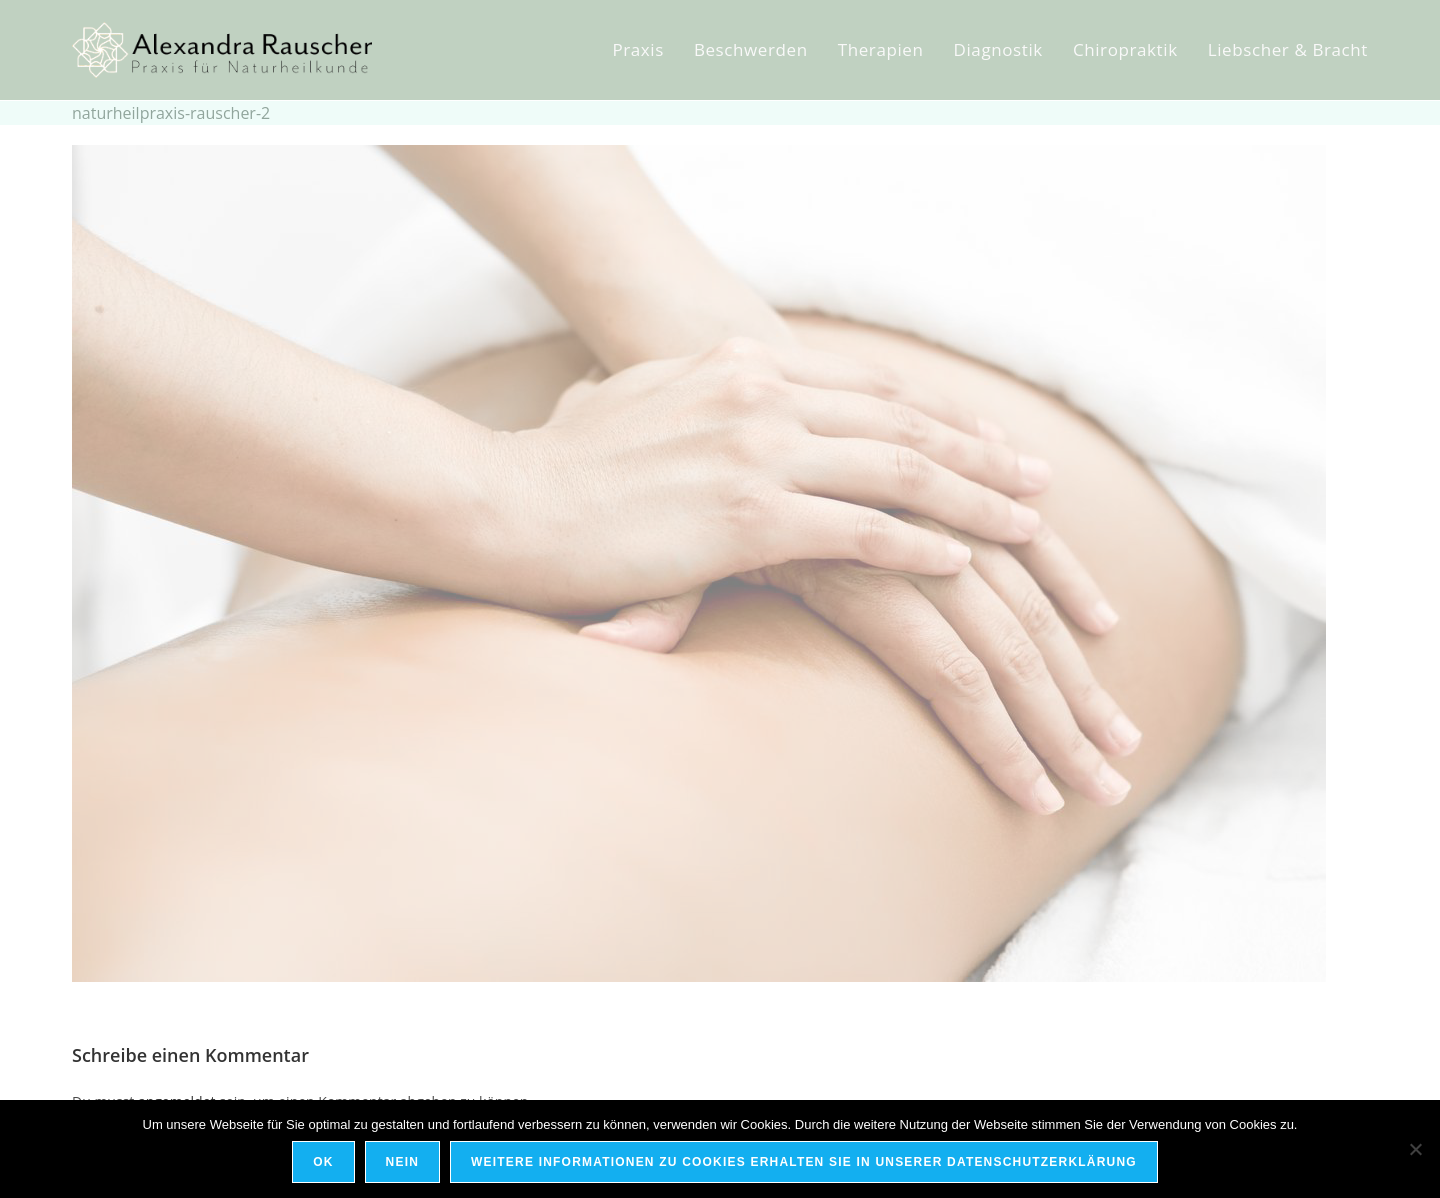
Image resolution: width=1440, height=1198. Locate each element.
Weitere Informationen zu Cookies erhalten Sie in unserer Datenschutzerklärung (804, 1162)
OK (323, 1162)
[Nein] (1415, 1149)
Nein (402, 1162)
